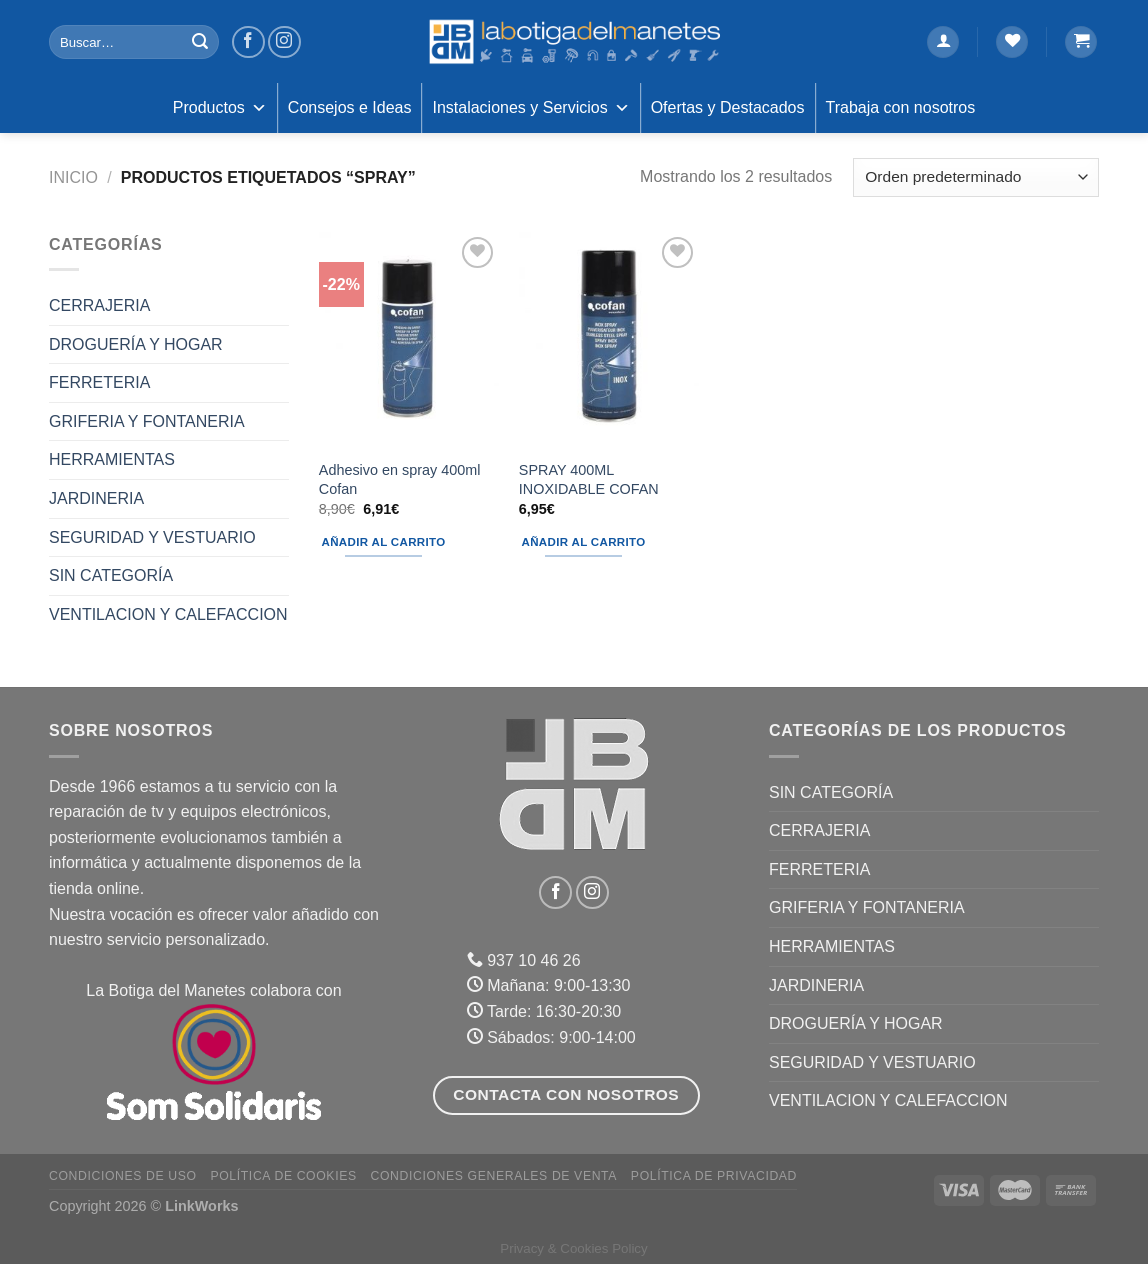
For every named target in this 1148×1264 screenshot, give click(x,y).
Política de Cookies (283, 1176)
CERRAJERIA (99, 305)
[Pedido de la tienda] (976, 177)
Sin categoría (111, 575)
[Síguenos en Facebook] (248, 42)
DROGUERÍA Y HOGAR (136, 344)
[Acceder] (943, 42)
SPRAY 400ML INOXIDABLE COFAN (589, 479)
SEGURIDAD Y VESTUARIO (152, 537)
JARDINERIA (96, 498)
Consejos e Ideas (350, 107)
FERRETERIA (99, 382)
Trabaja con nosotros (901, 107)
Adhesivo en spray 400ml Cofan (400, 479)
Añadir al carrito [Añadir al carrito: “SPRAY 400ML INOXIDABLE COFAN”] (584, 542)
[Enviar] (200, 42)
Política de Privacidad (714, 1176)
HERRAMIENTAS (112, 459)
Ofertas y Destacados (728, 107)
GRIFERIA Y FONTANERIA (147, 421)
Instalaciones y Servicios (530, 108)
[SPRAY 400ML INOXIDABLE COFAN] (609, 340)
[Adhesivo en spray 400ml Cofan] (409, 340)
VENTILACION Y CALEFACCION (168, 614)
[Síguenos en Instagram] (284, 42)
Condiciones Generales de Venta (494, 1176)
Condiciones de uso (123, 1176)
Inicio (73, 177)
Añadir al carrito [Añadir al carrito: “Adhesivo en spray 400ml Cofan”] (384, 542)
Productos (220, 108)
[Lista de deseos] (1012, 42)
